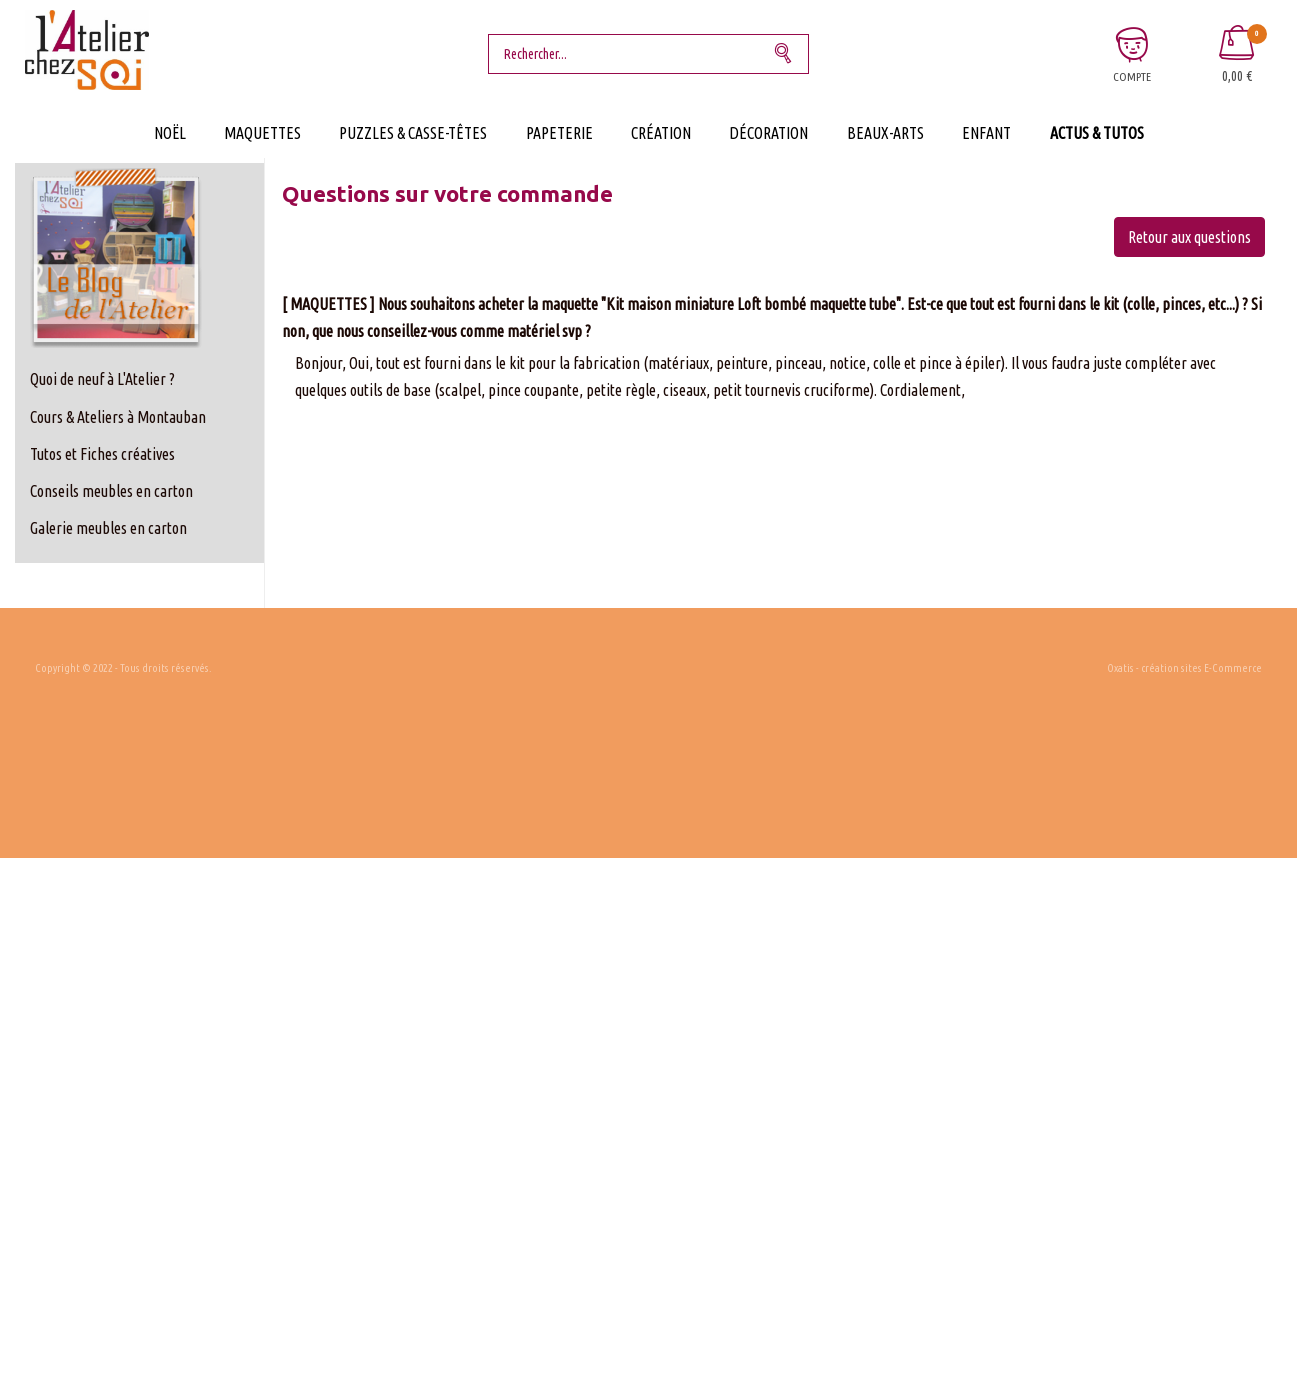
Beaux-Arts (885, 133)
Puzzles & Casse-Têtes (413, 133)
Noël (170, 133)
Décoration (768, 133)
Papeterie (559, 133)
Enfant (986, 133)
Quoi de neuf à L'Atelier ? (102, 379)
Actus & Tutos (1097, 133)
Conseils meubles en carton (111, 491)
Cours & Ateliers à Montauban (118, 417)
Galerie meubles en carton (108, 528)
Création (661, 133)
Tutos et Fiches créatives (102, 454)
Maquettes (262, 133)
